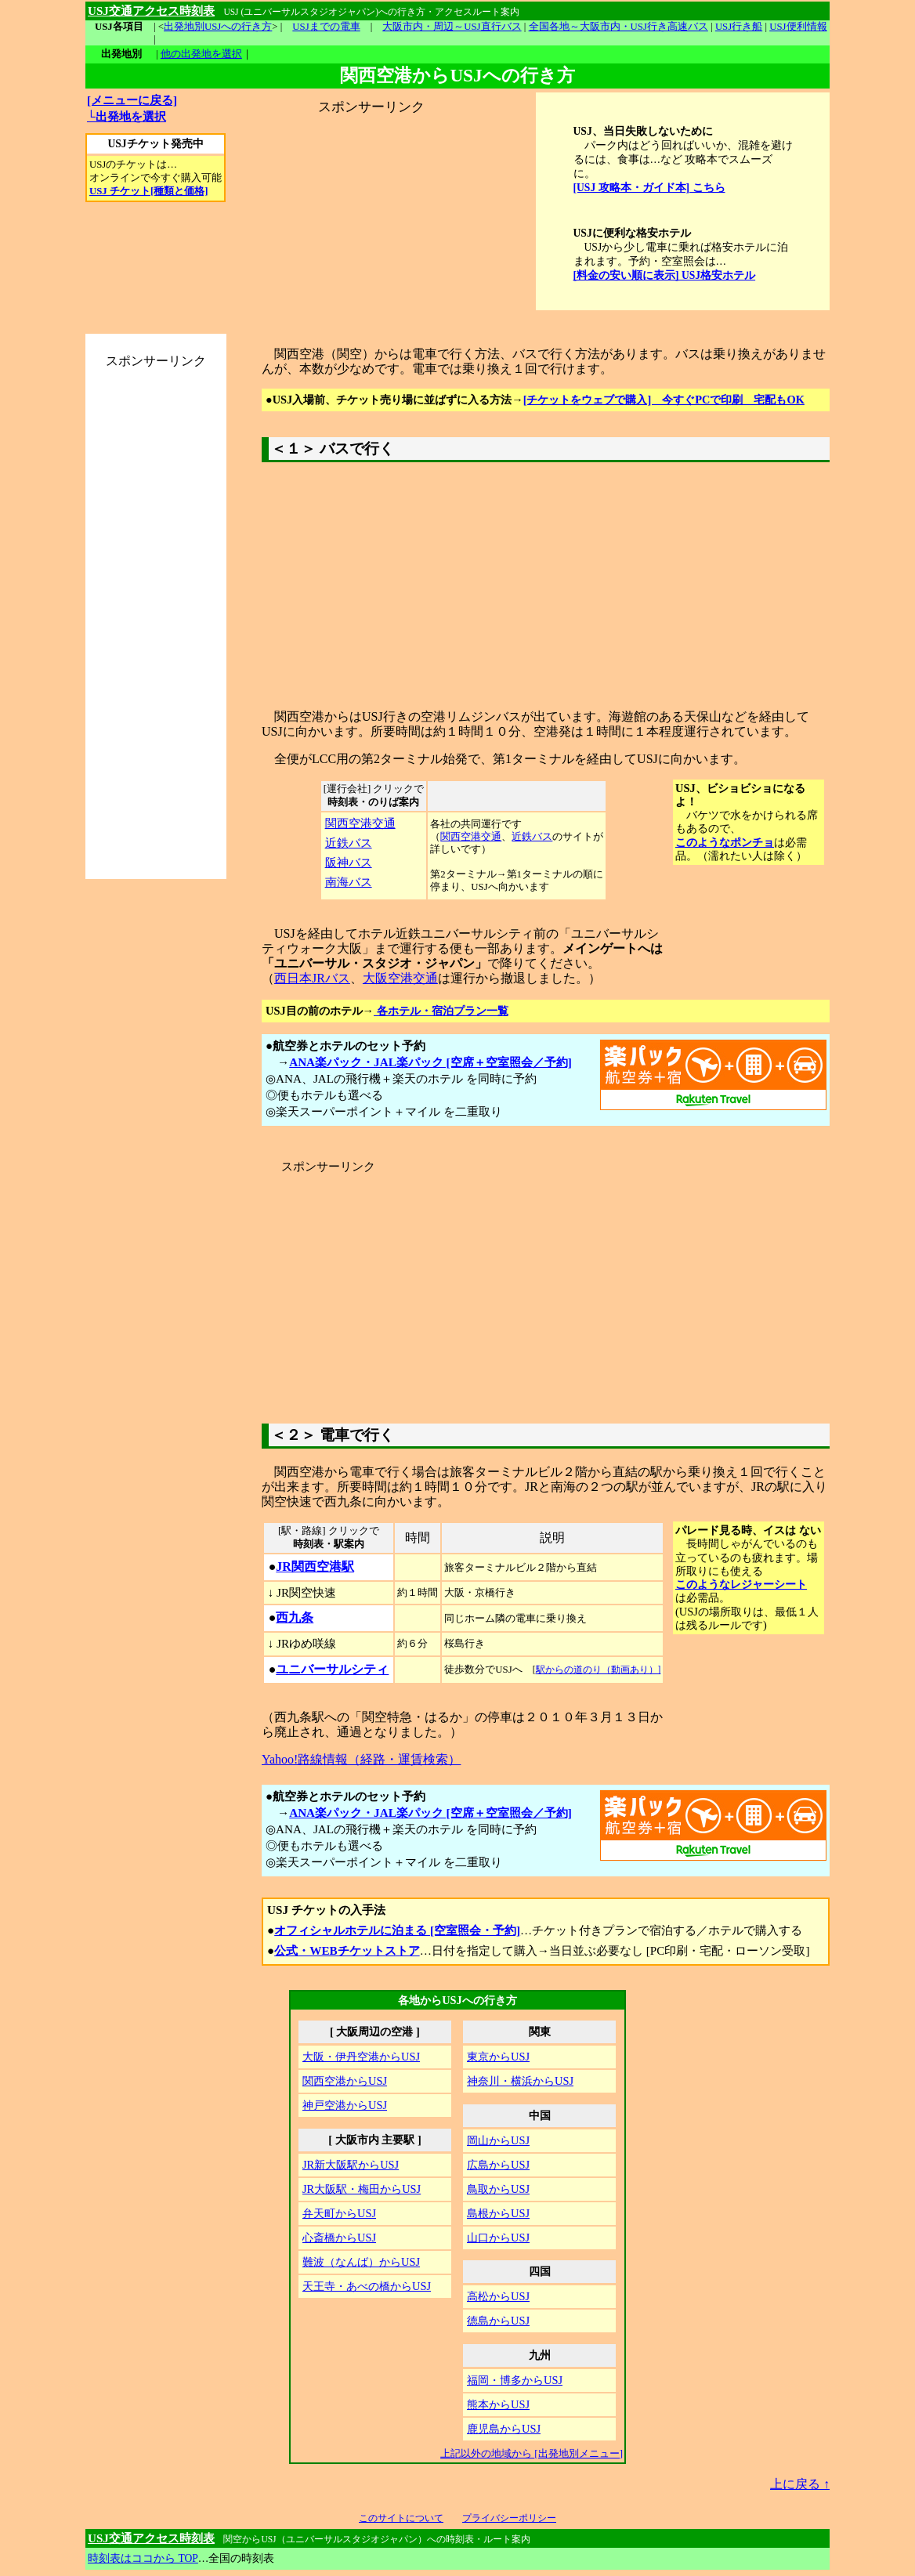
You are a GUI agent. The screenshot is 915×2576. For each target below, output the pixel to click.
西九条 (294, 1617)
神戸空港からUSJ (344, 2105)
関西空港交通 (360, 823)
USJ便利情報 (797, 26)
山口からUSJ (498, 2237)
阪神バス (348, 862)
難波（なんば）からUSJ (361, 2262)
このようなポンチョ (724, 842)
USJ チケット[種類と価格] (148, 191)
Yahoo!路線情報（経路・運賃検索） (361, 1759)
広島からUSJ (498, 2164)
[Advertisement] (370, 214)
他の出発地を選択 (201, 54)
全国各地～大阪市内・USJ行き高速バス (618, 26)
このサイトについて (401, 2518)
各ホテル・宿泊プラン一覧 (441, 1010)
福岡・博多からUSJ (514, 2380)
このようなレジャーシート (741, 1584)
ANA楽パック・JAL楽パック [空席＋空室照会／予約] (430, 1062)
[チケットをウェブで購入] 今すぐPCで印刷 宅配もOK (664, 399)
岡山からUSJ (498, 2140)
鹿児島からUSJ (504, 2428)
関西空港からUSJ (344, 2081)
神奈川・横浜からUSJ (520, 2081)
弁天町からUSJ (339, 2213)
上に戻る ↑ (800, 2484)
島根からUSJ (498, 2213)
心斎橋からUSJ (339, 2237)
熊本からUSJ (498, 2404)
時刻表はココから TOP (143, 2558)
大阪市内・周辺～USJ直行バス (451, 26)
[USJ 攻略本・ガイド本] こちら (649, 188)
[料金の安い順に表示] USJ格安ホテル (664, 275)
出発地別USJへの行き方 (218, 26)
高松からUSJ (498, 2296)
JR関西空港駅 (315, 1566)
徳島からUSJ (498, 2320)
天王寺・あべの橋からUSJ (366, 2286)
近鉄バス (348, 842)
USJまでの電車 (326, 26)
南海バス (348, 881)
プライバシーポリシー (509, 2518)
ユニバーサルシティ (332, 1669)
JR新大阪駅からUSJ (350, 2164)
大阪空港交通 (400, 978)
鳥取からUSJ (498, 2189)
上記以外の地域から (531, 2453)
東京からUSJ (498, 2056)
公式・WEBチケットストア (346, 1950)
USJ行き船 (738, 26)
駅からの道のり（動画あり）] (598, 1669)
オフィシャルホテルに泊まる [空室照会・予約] (397, 1930)
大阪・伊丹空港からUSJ (361, 2056)
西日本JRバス (312, 978)
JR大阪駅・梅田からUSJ (361, 2189)
